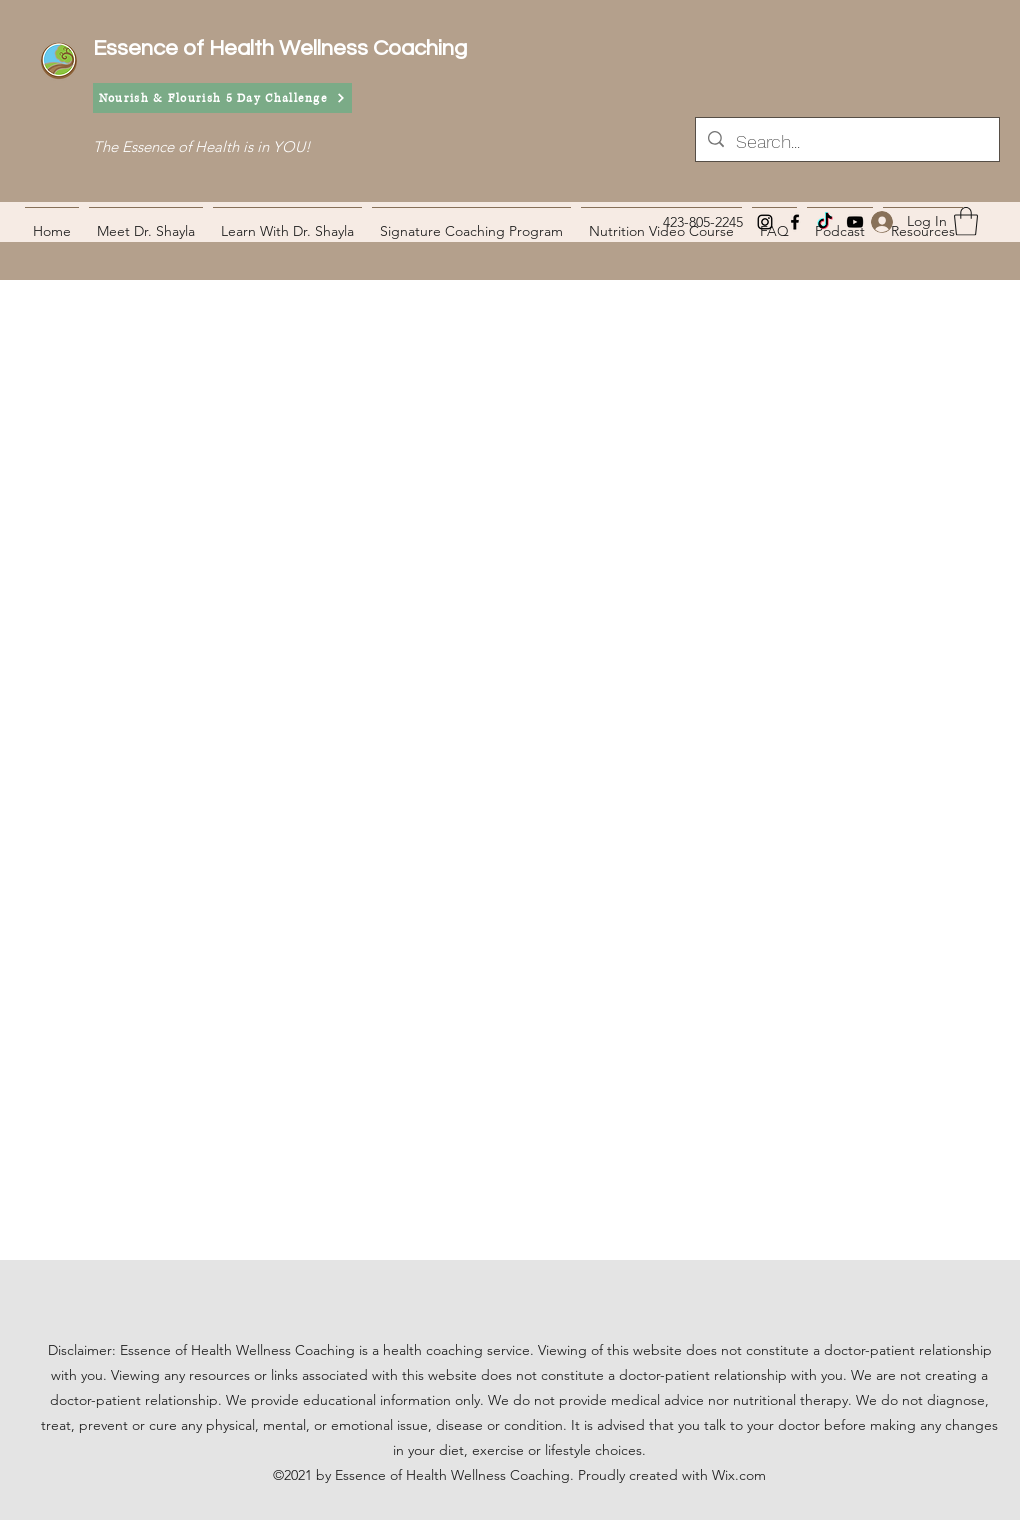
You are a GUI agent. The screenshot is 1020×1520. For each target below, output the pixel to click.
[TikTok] (825, 222)
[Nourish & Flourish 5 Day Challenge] (222, 98)
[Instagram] (765, 222)
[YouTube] (855, 222)
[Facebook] (795, 222)
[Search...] (846, 142)
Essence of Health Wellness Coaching (280, 48)
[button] (966, 221)
